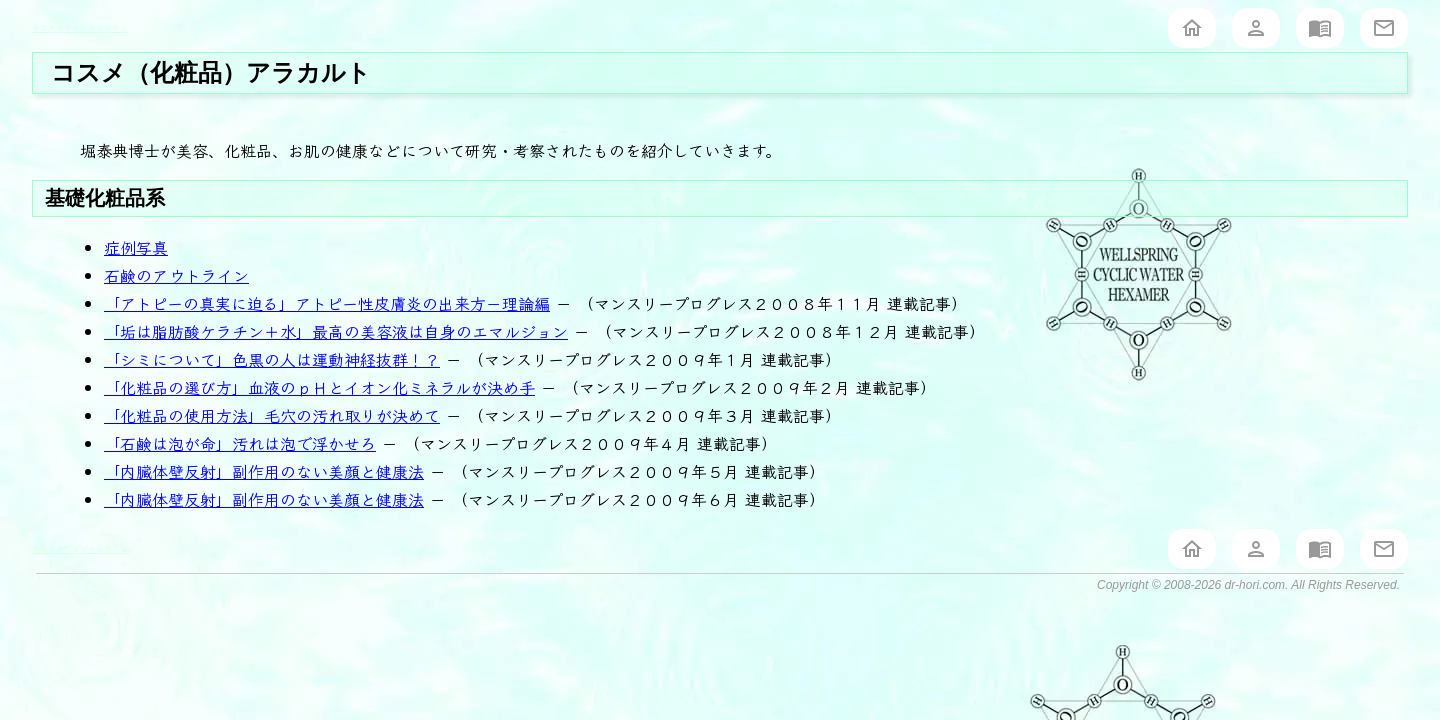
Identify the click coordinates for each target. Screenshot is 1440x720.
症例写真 (136, 247)
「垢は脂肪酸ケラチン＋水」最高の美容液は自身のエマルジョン (336, 331)
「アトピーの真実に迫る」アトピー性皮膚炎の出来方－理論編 (327, 303)
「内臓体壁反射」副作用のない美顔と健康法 (264, 471)
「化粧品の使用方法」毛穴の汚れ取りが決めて (272, 415)
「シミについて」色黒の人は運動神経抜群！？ (272, 359)
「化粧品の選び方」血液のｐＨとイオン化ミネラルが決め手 (319, 387)
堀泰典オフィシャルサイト (80, 28)
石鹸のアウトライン (176, 275)
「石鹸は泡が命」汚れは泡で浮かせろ (240, 443)
